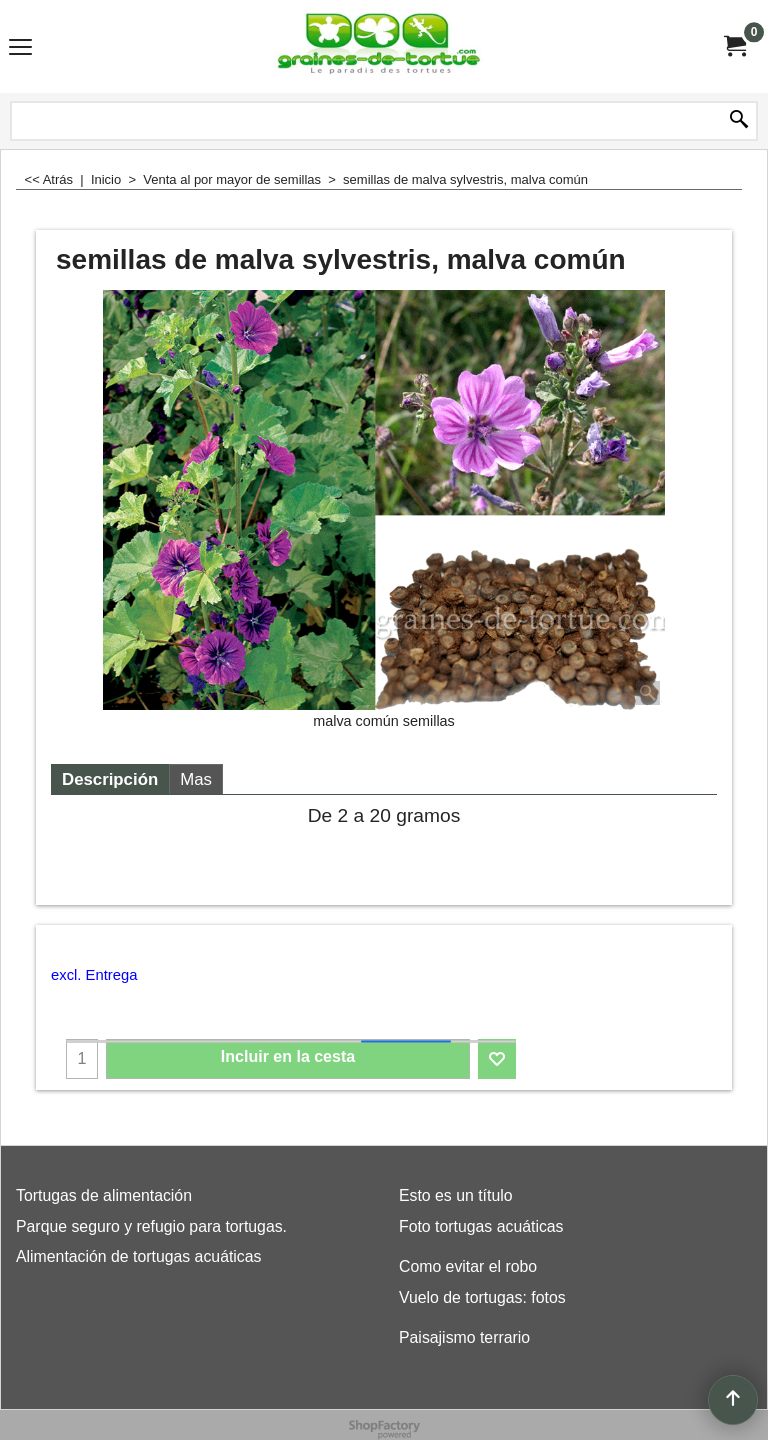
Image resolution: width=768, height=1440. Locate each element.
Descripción (110, 779)
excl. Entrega (94, 975)
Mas (196, 779)
